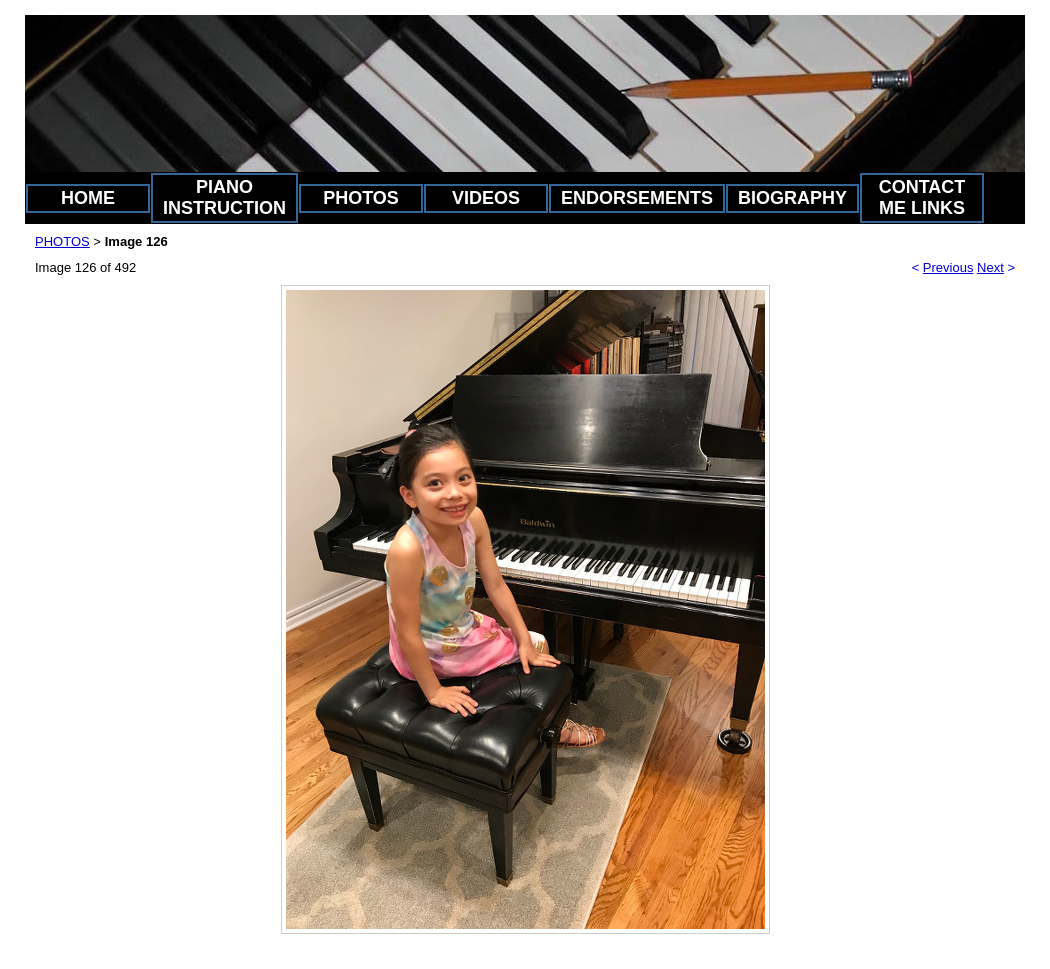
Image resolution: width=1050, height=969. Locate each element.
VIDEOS (486, 198)
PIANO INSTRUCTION (224, 197)
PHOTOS (361, 198)
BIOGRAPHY (792, 198)
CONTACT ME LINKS (922, 197)
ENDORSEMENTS (637, 198)
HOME (88, 198)
